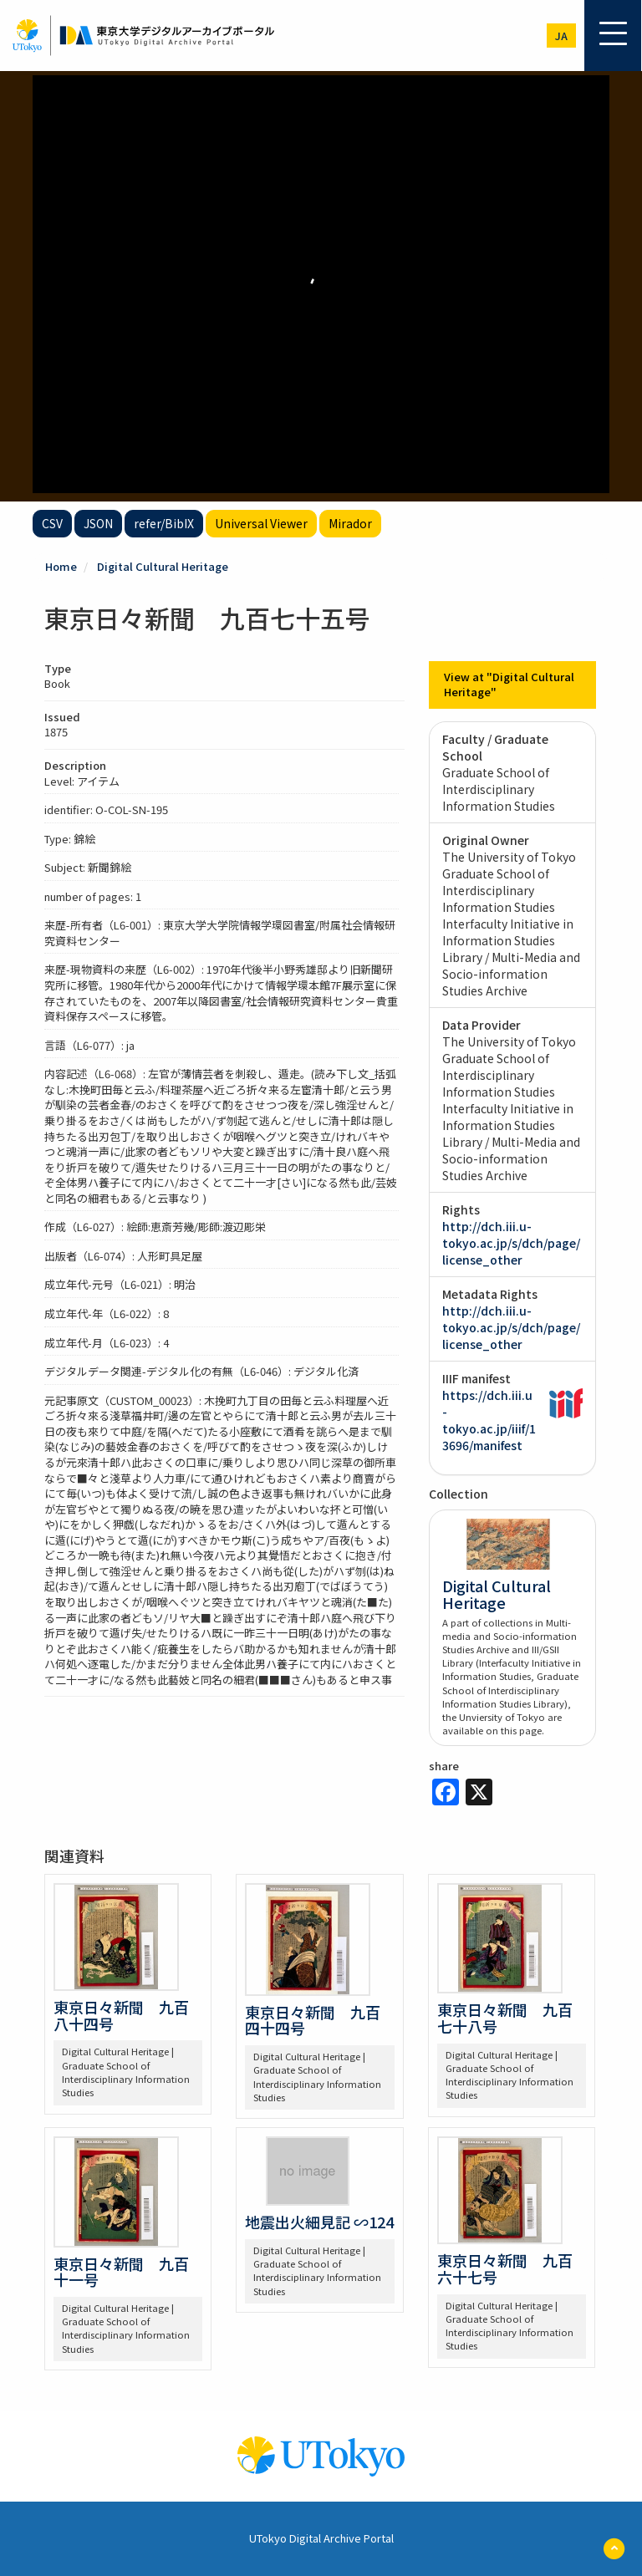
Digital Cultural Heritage (162, 566)
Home (61, 566)
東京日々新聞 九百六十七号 (505, 2268)
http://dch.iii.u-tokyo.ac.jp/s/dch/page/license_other (511, 1243)
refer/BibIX (164, 523)
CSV (52, 523)
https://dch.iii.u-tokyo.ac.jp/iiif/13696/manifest (489, 1420)
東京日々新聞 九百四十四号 (312, 2020)
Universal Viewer (261, 523)
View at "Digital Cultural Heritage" (509, 684)
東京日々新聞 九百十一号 (121, 2272)
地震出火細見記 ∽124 (319, 2221)
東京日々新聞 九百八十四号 (121, 2015)
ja (561, 35)
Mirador (350, 523)
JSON (98, 523)
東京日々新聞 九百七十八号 (505, 2017)
